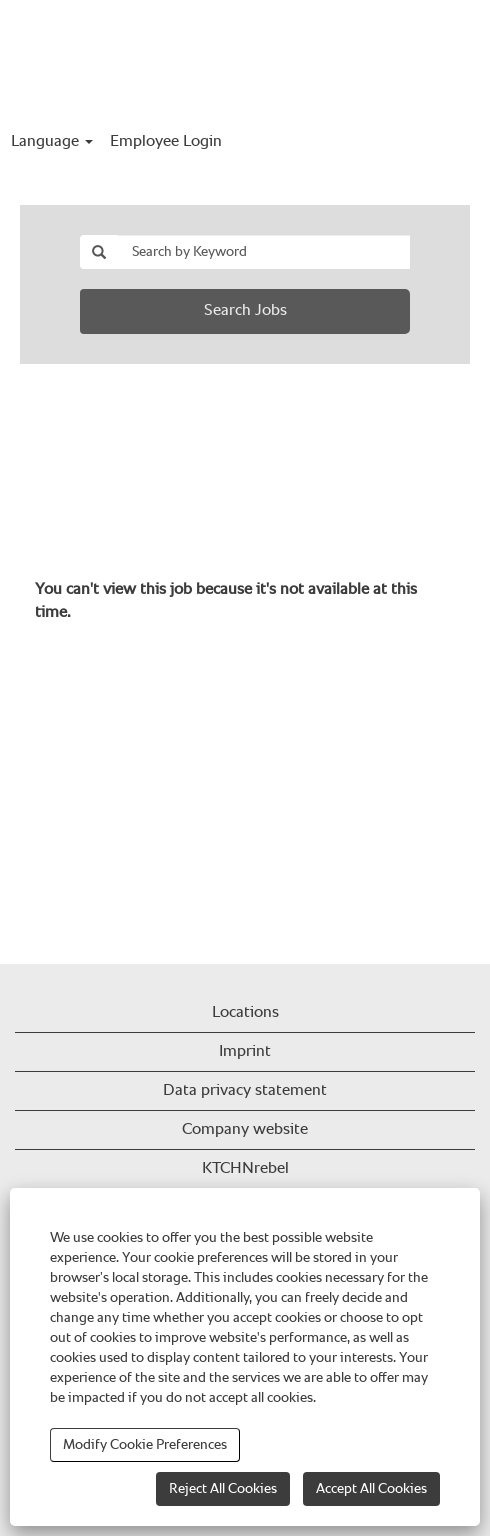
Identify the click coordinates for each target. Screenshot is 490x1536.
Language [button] (52, 142)
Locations (245, 1013)
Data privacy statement (245, 1091)
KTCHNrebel (245, 1169)
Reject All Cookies (223, 1489)
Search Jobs (245, 311)
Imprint (245, 1052)
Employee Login (166, 142)
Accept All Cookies (371, 1489)
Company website (245, 1130)
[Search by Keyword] (264, 252)
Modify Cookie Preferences (145, 1445)
